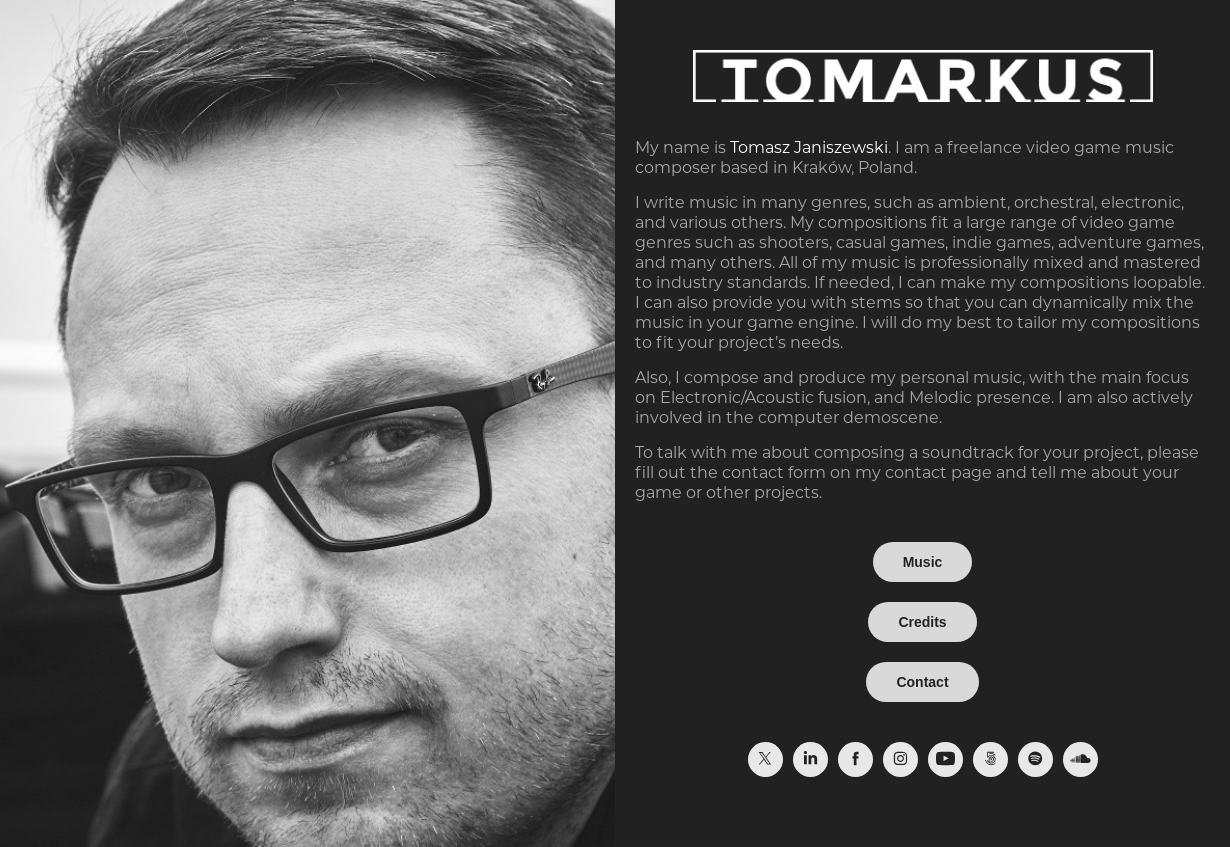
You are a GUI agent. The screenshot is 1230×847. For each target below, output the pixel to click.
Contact (922, 682)
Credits (922, 622)
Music (923, 562)
